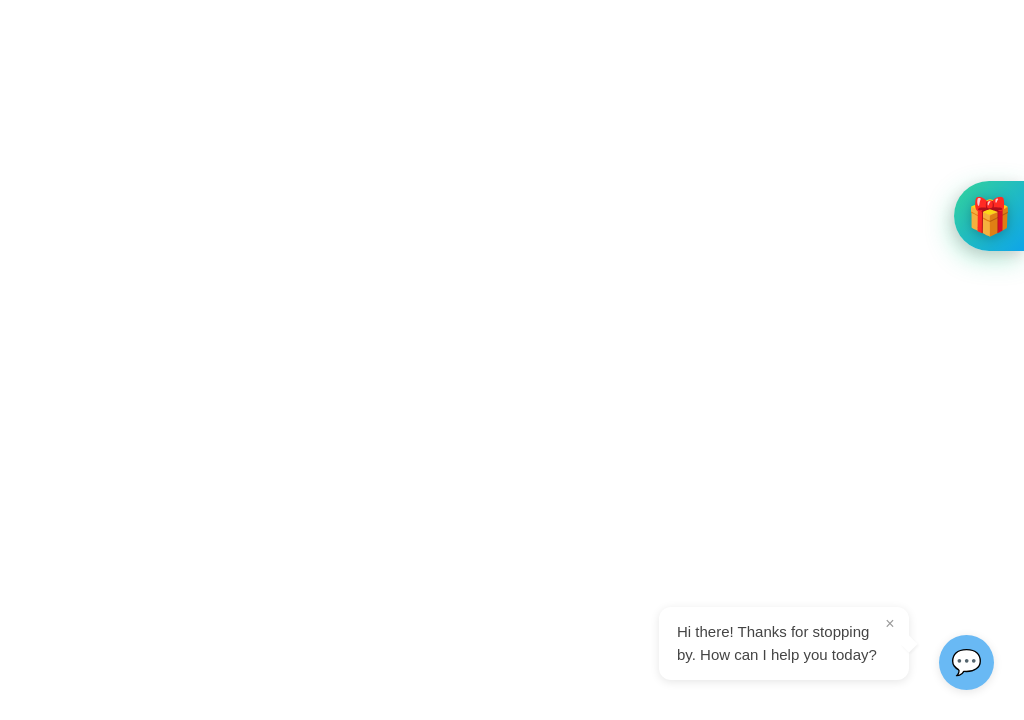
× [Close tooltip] (889, 623)
